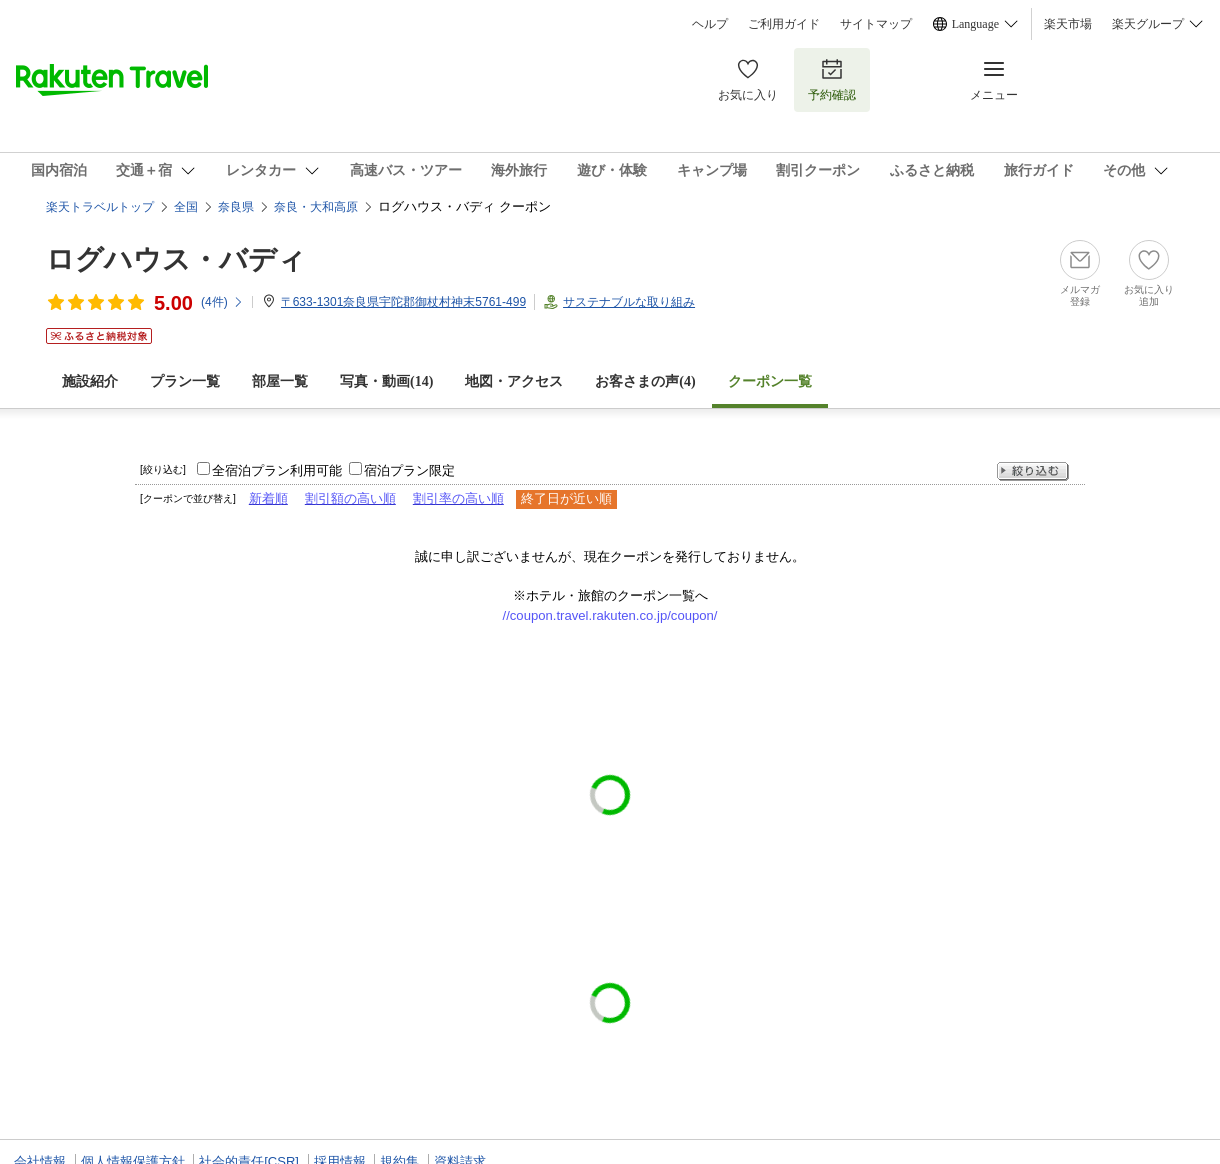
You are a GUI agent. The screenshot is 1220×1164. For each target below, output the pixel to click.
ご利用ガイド (784, 24)
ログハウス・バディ (176, 259)
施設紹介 (90, 381)
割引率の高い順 (458, 498)
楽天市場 (1068, 24)
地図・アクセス (514, 381)
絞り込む (1033, 471)
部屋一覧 (280, 381)
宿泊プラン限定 (409, 470)
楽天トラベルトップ (100, 207)
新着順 (268, 498)
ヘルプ (710, 24)
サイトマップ (876, 24)
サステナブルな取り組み (629, 302)
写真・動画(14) (386, 381)
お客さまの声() (645, 381)
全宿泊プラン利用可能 (277, 470)
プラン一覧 (185, 381)
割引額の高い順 (350, 498)
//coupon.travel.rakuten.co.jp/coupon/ (610, 615)
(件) (222, 302)
